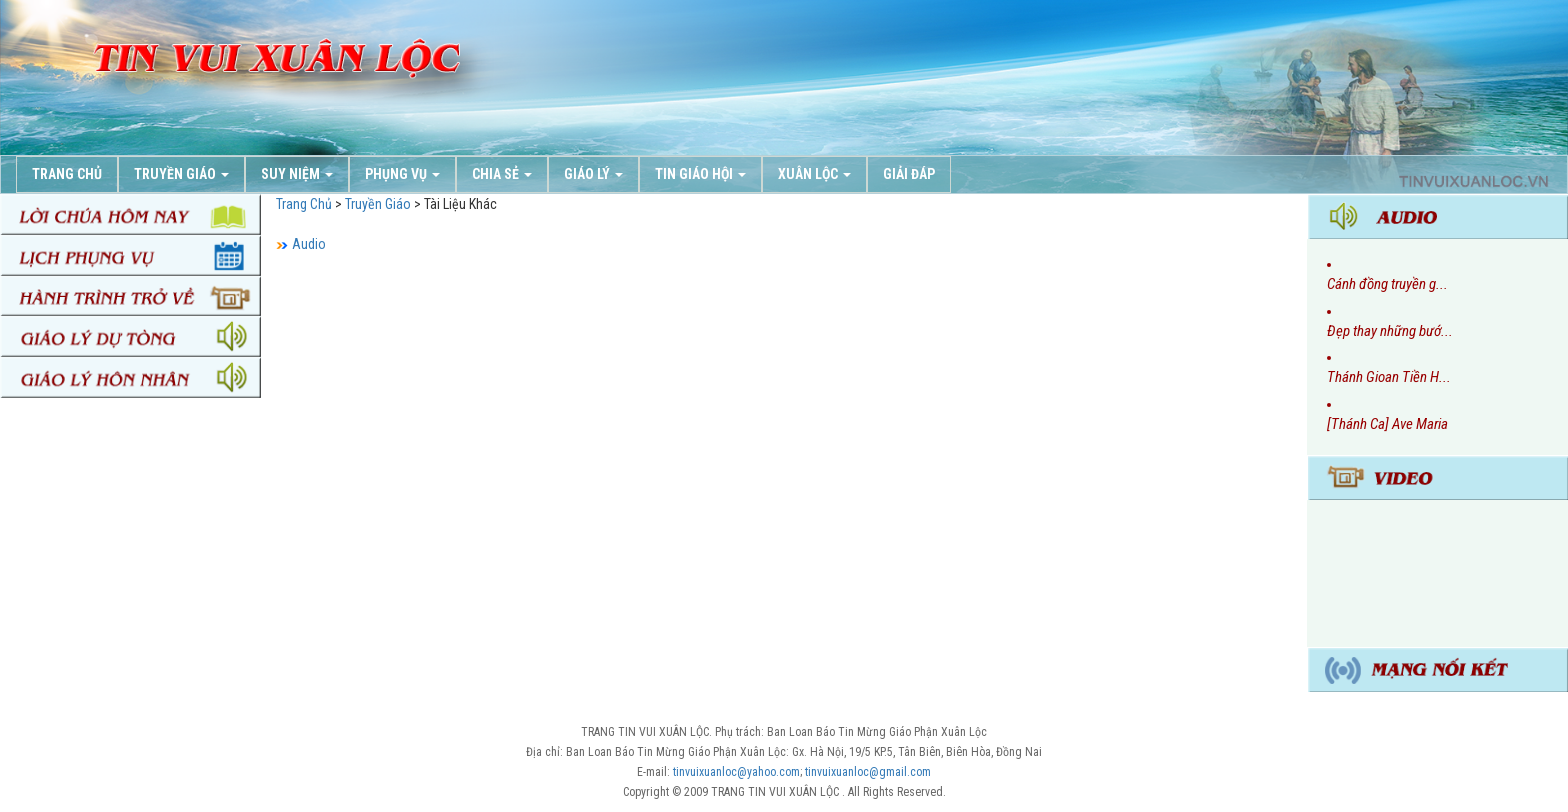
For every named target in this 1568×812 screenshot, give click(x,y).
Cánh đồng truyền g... (1387, 284)
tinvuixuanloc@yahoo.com (736, 772)
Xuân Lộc (814, 174)
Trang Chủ (304, 204)
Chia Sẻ (502, 174)
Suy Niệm (297, 174)
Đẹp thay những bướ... (1390, 331)
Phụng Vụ (402, 174)
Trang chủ (67, 174)
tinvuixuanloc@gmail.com (868, 772)
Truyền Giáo (181, 174)
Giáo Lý (593, 174)
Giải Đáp (909, 174)
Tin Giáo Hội (700, 174)
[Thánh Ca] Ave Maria (1387, 424)
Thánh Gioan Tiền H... (1389, 377)
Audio (309, 244)
